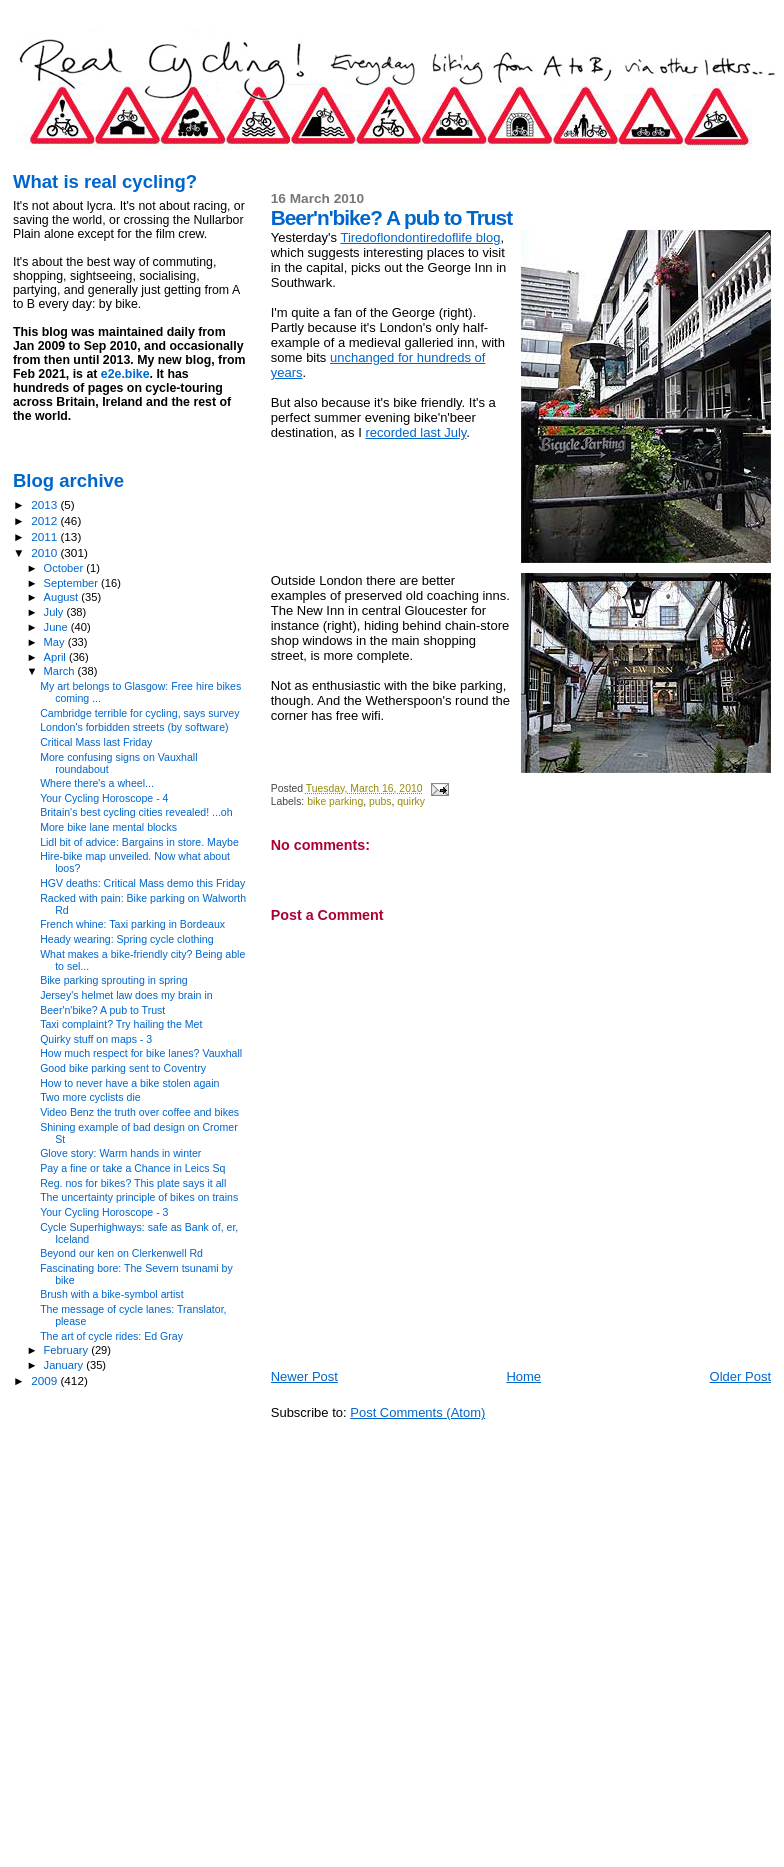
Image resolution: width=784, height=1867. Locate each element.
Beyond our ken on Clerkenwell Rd (121, 1253)
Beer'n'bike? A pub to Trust (102, 1010)
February (68, 1350)
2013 (45, 504)
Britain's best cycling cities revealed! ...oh (136, 812)
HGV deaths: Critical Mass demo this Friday (142, 883)
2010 (45, 552)
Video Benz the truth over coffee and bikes (139, 1112)
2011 (45, 536)
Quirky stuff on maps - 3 (96, 1039)
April (56, 657)
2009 (45, 1380)
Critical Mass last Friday (96, 742)
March (61, 671)
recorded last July (415, 432)
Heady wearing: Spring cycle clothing (126, 939)
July (55, 612)
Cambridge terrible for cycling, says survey (139, 713)
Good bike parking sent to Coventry (123, 1068)
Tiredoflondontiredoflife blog (420, 237)
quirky (411, 801)
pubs (380, 801)
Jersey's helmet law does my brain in (126, 995)
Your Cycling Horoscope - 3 (104, 1212)
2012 (45, 520)
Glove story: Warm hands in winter (120, 1153)
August (63, 597)
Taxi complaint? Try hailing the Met (121, 1024)
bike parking (335, 801)
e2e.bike (125, 374)
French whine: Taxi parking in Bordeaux (132, 924)
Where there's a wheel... (97, 783)
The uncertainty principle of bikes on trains (139, 1197)
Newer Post (304, 1376)
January (65, 1365)
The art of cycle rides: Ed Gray (111, 1336)
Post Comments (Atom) (417, 1412)
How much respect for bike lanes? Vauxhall (141, 1053)
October (65, 568)
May (56, 642)
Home (523, 1376)
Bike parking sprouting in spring (114, 980)
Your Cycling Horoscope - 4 (104, 798)
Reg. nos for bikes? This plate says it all (133, 1183)
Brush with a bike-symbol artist (111, 1294)
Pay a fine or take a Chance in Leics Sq (132, 1168)
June (57, 627)
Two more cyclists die (90, 1097)
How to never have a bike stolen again (129, 1083)
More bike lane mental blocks (108, 827)
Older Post (740, 1376)
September (73, 583)
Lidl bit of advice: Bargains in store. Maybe (139, 842)
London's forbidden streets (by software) (134, 727)
